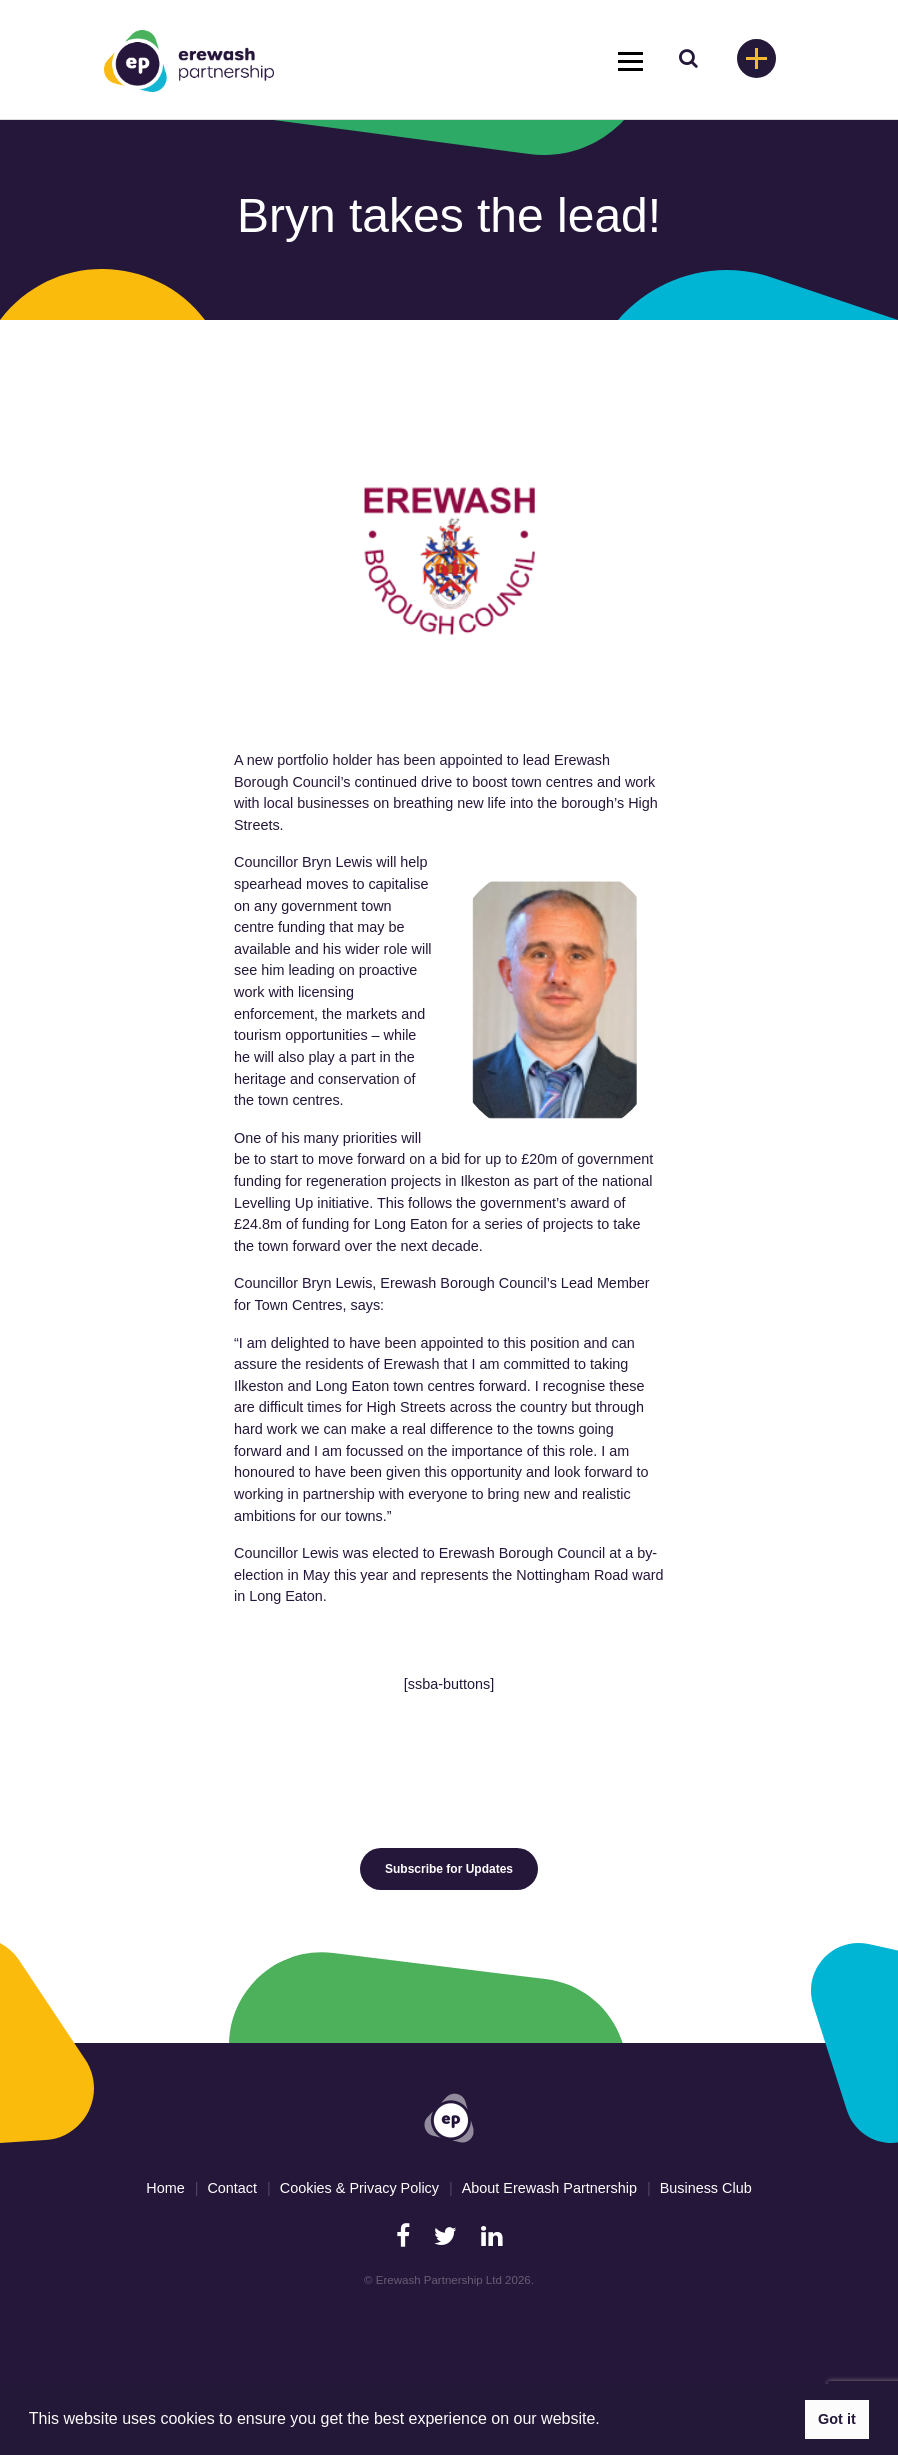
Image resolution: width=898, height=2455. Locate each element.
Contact (232, 2188)
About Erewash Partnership (549, 2188)
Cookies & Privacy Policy (359, 2188)
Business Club (706, 2188)
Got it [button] (837, 2419)
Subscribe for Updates (449, 1869)
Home (165, 2188)
